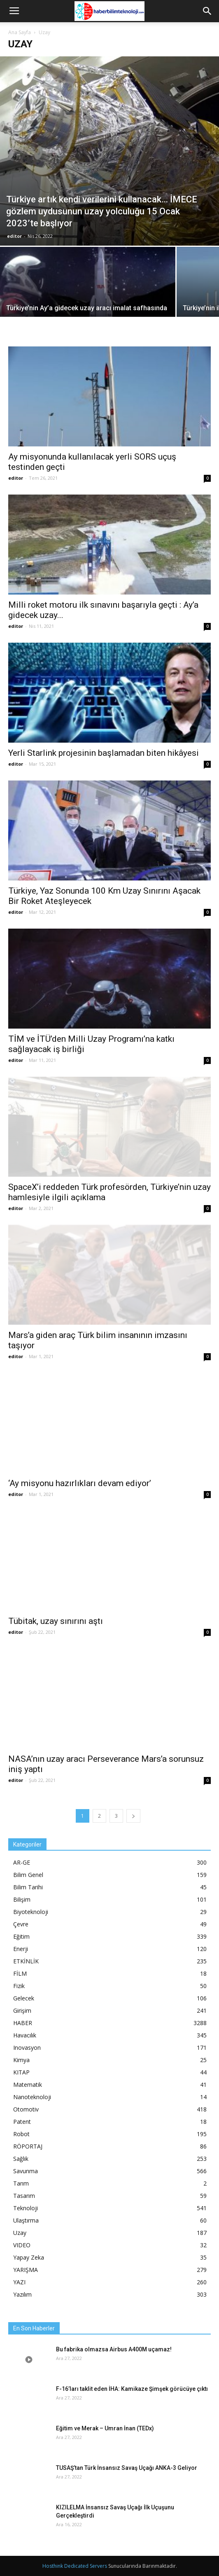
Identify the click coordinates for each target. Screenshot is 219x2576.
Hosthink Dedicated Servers (74, 2565)
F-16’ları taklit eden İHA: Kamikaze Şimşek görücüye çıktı (132, 2389)
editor (14, 236)
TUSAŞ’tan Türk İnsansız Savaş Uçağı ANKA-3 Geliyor (126, 2468)
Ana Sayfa (19, 32)
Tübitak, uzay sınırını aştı (55, 1621)
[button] (207, 11)
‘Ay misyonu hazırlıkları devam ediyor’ (79, 1483)
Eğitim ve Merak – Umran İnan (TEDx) (105, 2428)
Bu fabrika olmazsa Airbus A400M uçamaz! (114, 2349)
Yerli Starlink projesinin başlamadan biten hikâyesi (103, 753)
